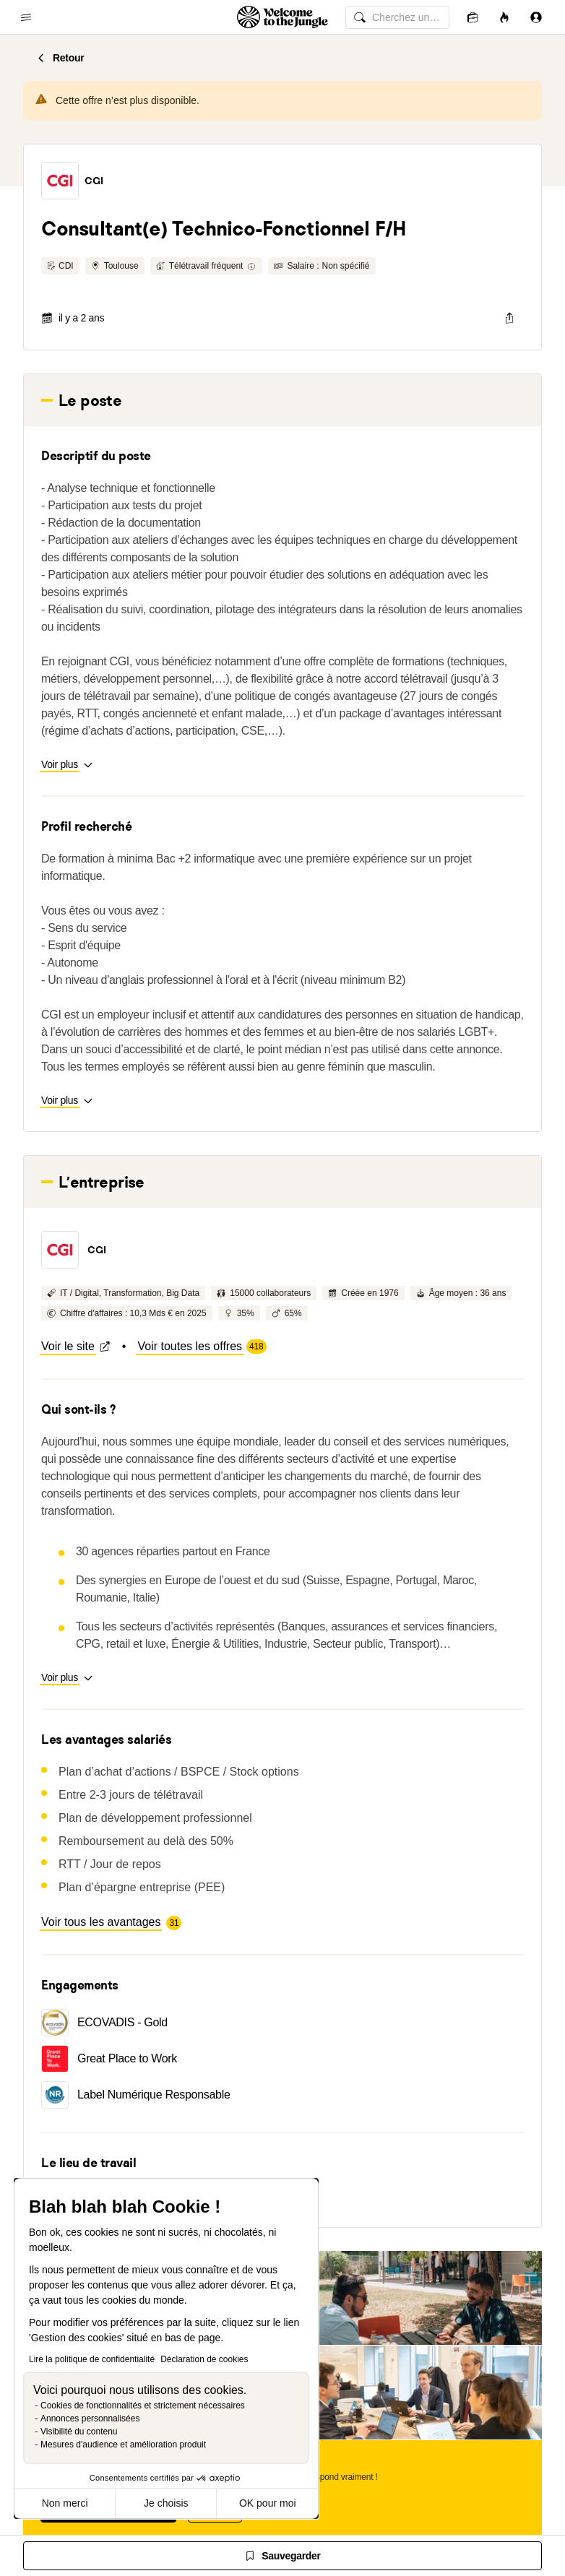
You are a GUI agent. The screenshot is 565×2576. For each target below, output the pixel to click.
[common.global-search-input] (397, 17)
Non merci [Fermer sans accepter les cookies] (65, 2503)
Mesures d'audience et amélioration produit (123, 2444)
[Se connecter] (536, 17)
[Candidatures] (472, 17)
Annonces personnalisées (89, 2418)
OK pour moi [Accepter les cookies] (267, 2503)
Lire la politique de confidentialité (92, 2359)
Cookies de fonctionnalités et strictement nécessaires (142, 2405)
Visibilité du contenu (79, 2431)
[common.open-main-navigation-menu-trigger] (26, 17)
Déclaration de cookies (204, 2359)
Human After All (282, 1854)
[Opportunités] (504, 17)
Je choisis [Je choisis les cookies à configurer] (166, 2503)
